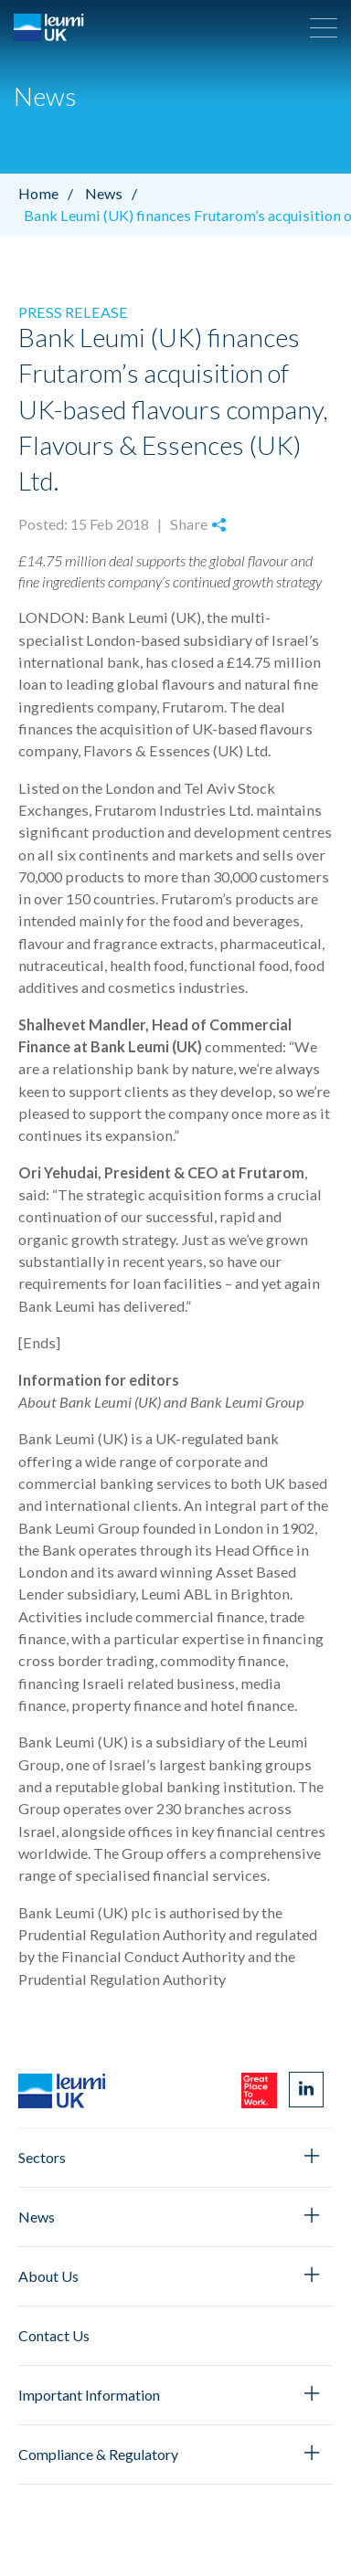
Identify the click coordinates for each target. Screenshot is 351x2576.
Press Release (73, 312)
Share (198, 524)
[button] (323, 27)
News (115, 193)
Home (50, 193)
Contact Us (54, 2335)
